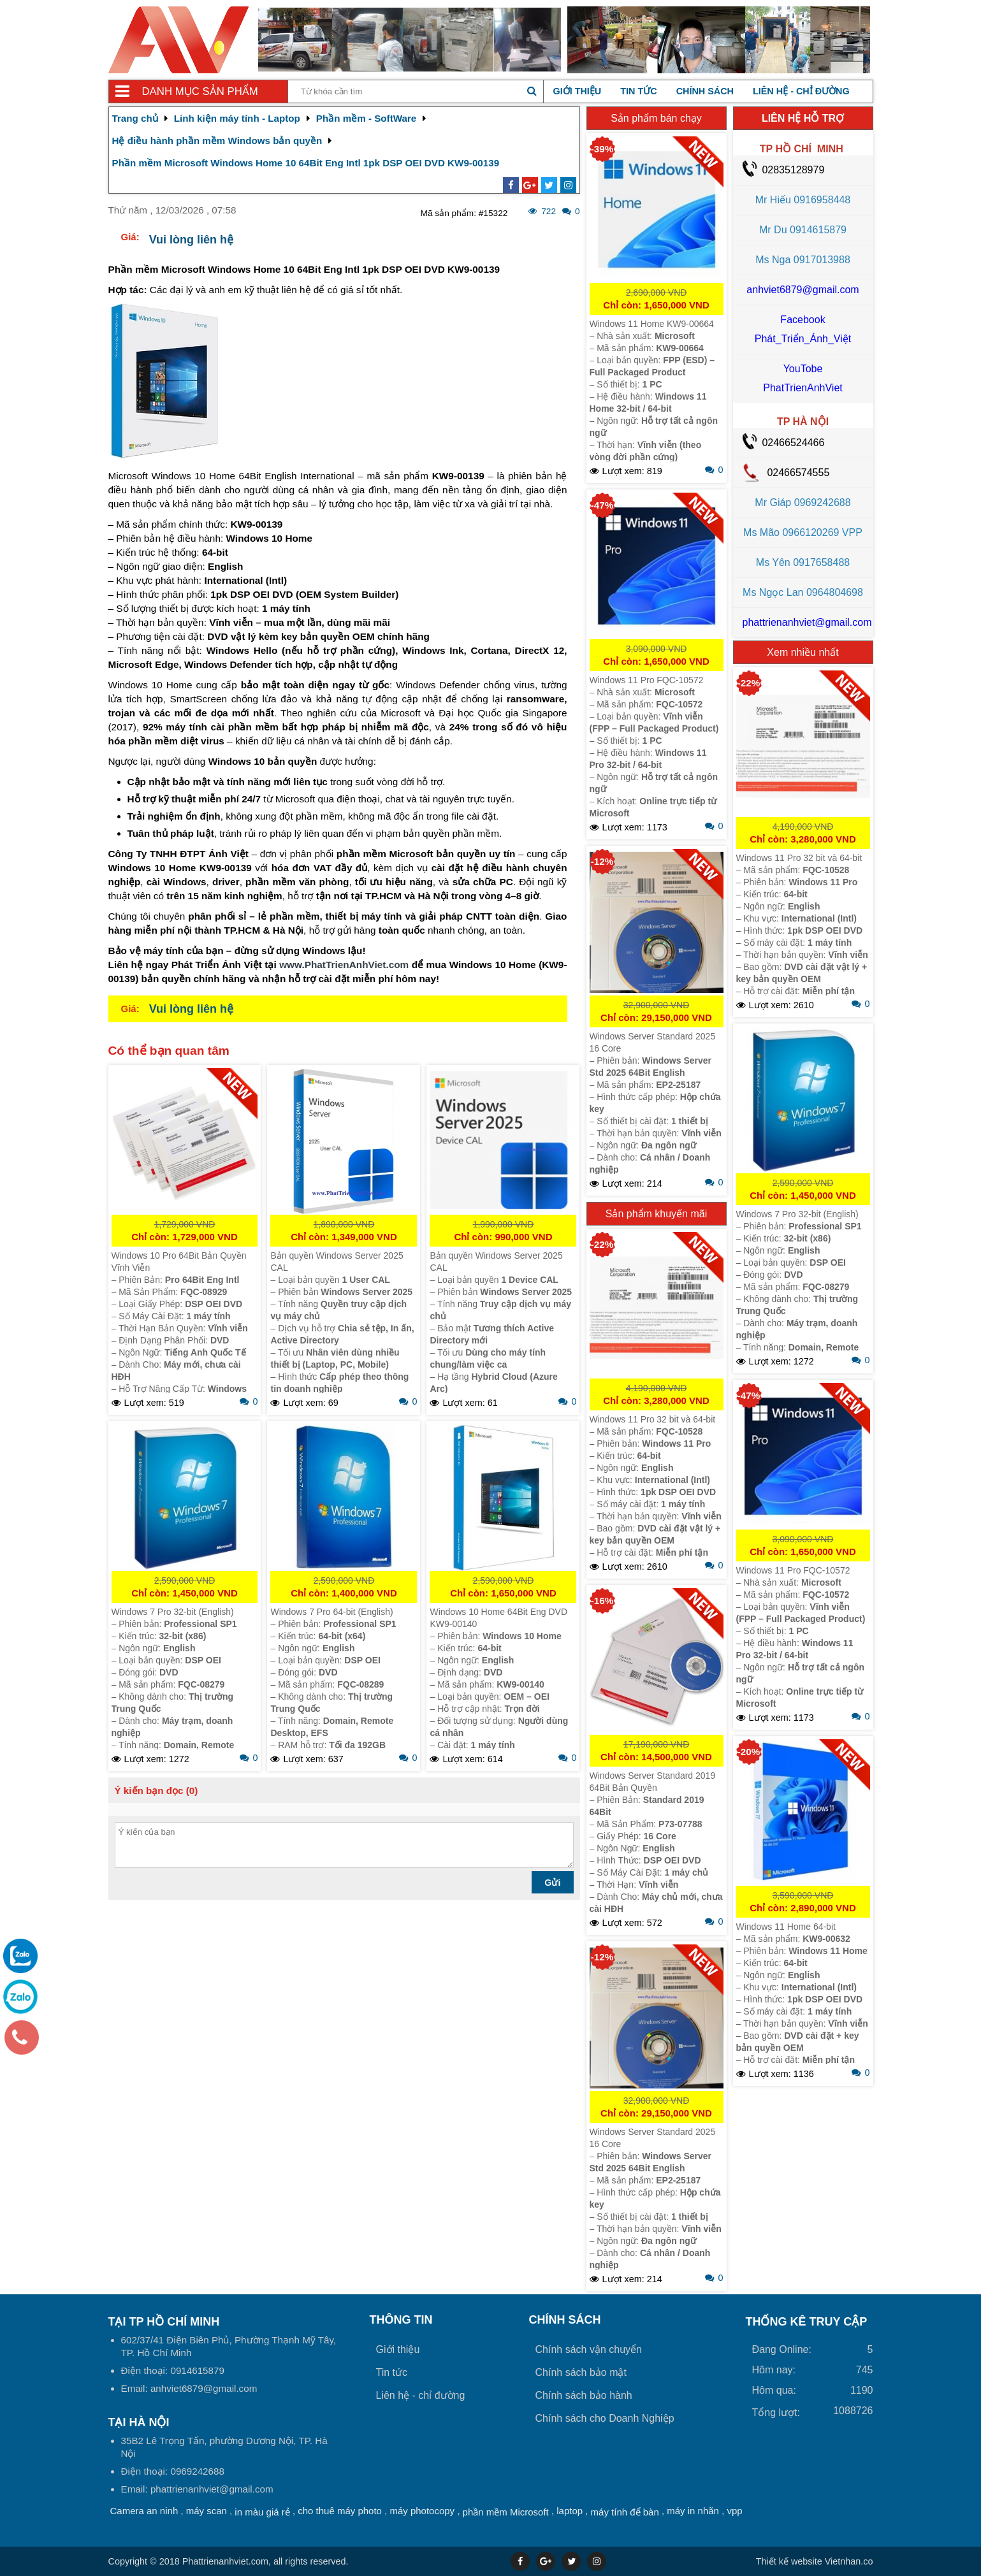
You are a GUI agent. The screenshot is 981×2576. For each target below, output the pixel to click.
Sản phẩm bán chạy (656, 118)
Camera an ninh (144, 2510)
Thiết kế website (789, 2561)
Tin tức (638, 91)
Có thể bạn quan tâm (168, 1050)
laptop (569, 2510)
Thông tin (401, 2319)
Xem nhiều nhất (802, 652)
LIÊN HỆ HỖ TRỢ (803, 118)
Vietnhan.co (814, 2561)
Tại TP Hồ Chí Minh (164, 2321)
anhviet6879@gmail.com (802, 289)
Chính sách (705, 91)
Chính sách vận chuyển (588, 2349)
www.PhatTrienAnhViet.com (344, 964)
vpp (734, 2510)
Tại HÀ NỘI (139, 2422)
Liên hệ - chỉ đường (801, 91)
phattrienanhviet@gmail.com (807, 622)
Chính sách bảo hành (583, 2395)
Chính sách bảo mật (581, 2372)
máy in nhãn (693, 2510)
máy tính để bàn (625, 2512)
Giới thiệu (577, 91)
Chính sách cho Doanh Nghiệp (604, 2418)
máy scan (206, 2510)
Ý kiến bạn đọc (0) (156, 1790)
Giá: (130, 236)
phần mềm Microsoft (506, 2512)
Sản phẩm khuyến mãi (657, 1213)
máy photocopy (421, 2510)
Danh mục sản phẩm (200, 91)
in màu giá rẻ (262, 2512)
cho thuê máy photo (340, 2510)
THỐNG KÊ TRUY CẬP (807, 2321)
